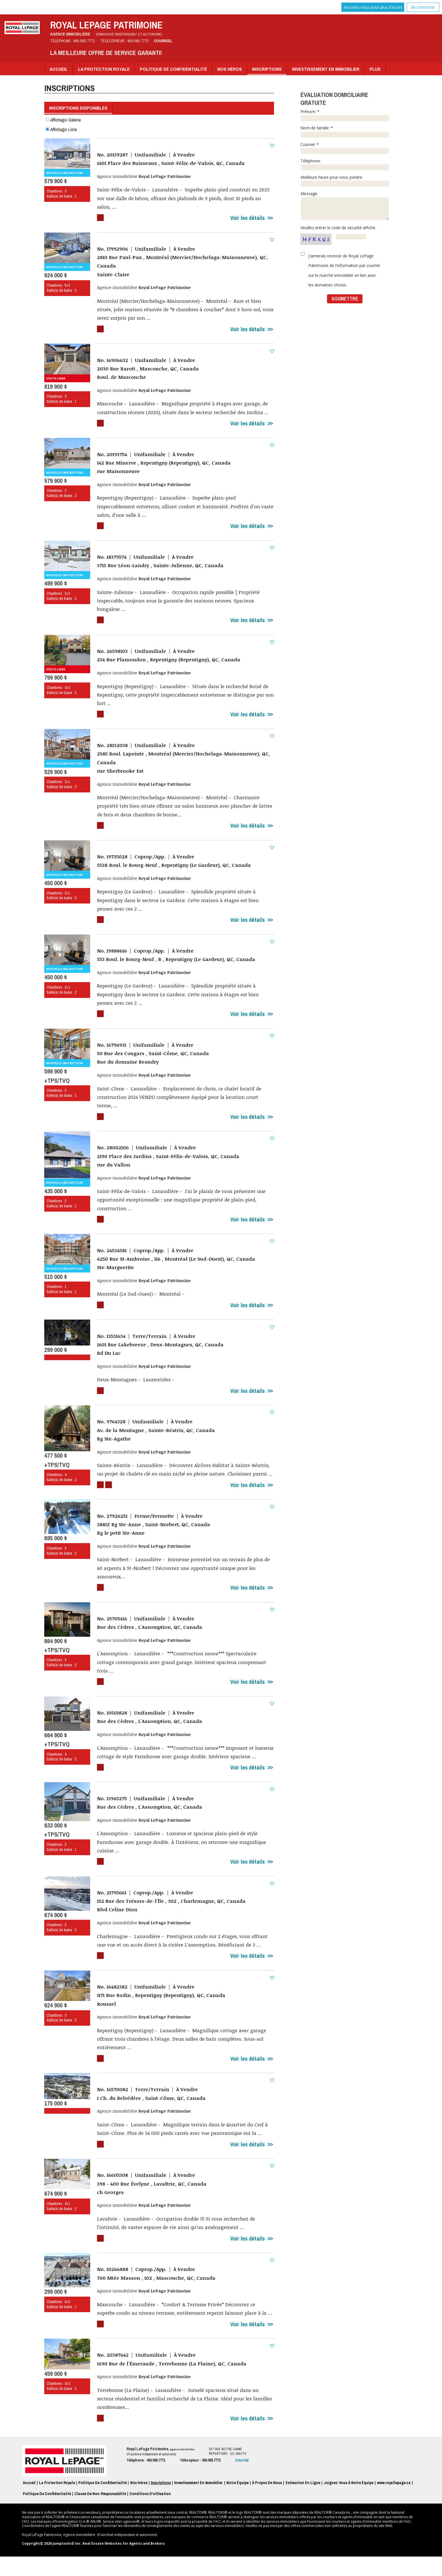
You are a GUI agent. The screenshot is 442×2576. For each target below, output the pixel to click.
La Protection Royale (104, 69)
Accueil (59, 69)
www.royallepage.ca (394, 2502)
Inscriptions (267, 69)
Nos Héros (229, 69)
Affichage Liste (61, 129)
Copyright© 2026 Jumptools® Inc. (52, 2562)
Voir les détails (247, 218)
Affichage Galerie (63, 119)
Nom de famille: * (344, 131)
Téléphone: (344, 164)
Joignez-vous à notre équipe (349, 2502)
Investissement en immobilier (325, 69)
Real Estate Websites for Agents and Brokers (124, 2562)
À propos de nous (267, 2502)
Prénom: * (344, 115)
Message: (344, 205)
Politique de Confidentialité (173, 69)
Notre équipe (237, 2502)
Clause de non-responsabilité (100, 2513)
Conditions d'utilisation (150, 2513)
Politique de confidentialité (47, 2513)
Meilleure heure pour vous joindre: (344, 180)
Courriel (163, 41)
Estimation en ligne (303, 2502)
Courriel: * (344, 148)
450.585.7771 (84, 41)
